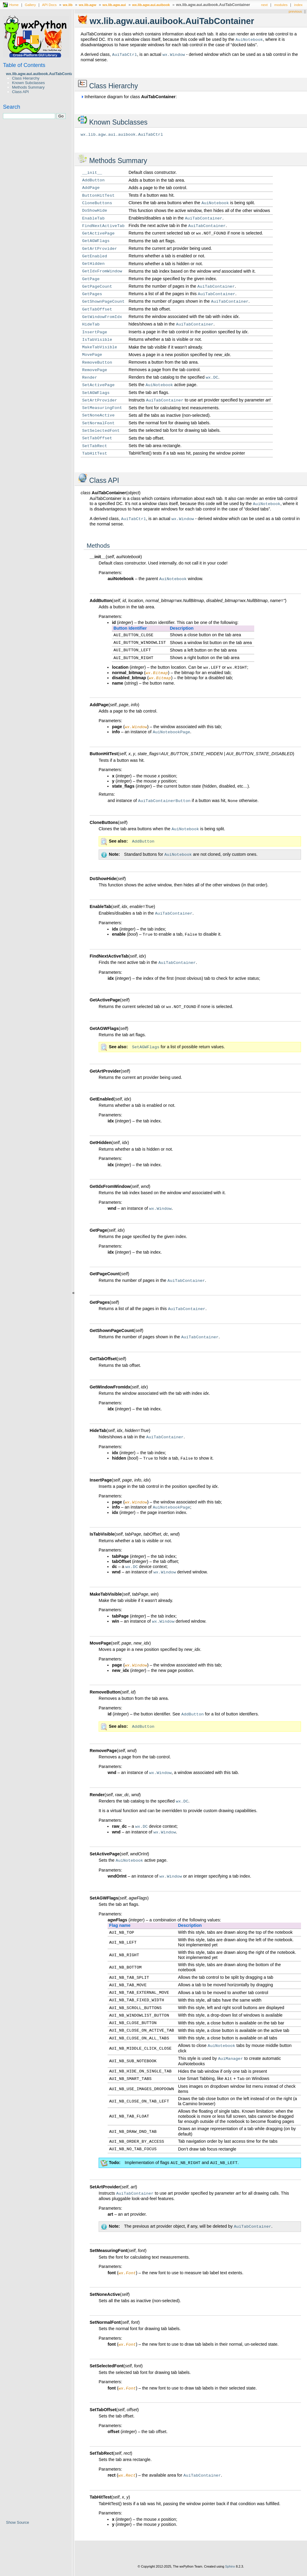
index (298, 5)
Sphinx (230, 2571)
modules (281, 5)
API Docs (49, 5)
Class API (20, 91)
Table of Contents (24, 65)
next (264, 5)
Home (14, 5)
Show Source (17, 2522)
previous (295, 11)
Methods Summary (28, 87)
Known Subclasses (28, 82)
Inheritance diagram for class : (129, 96)
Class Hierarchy (25, 78)
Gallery (30, 5)
